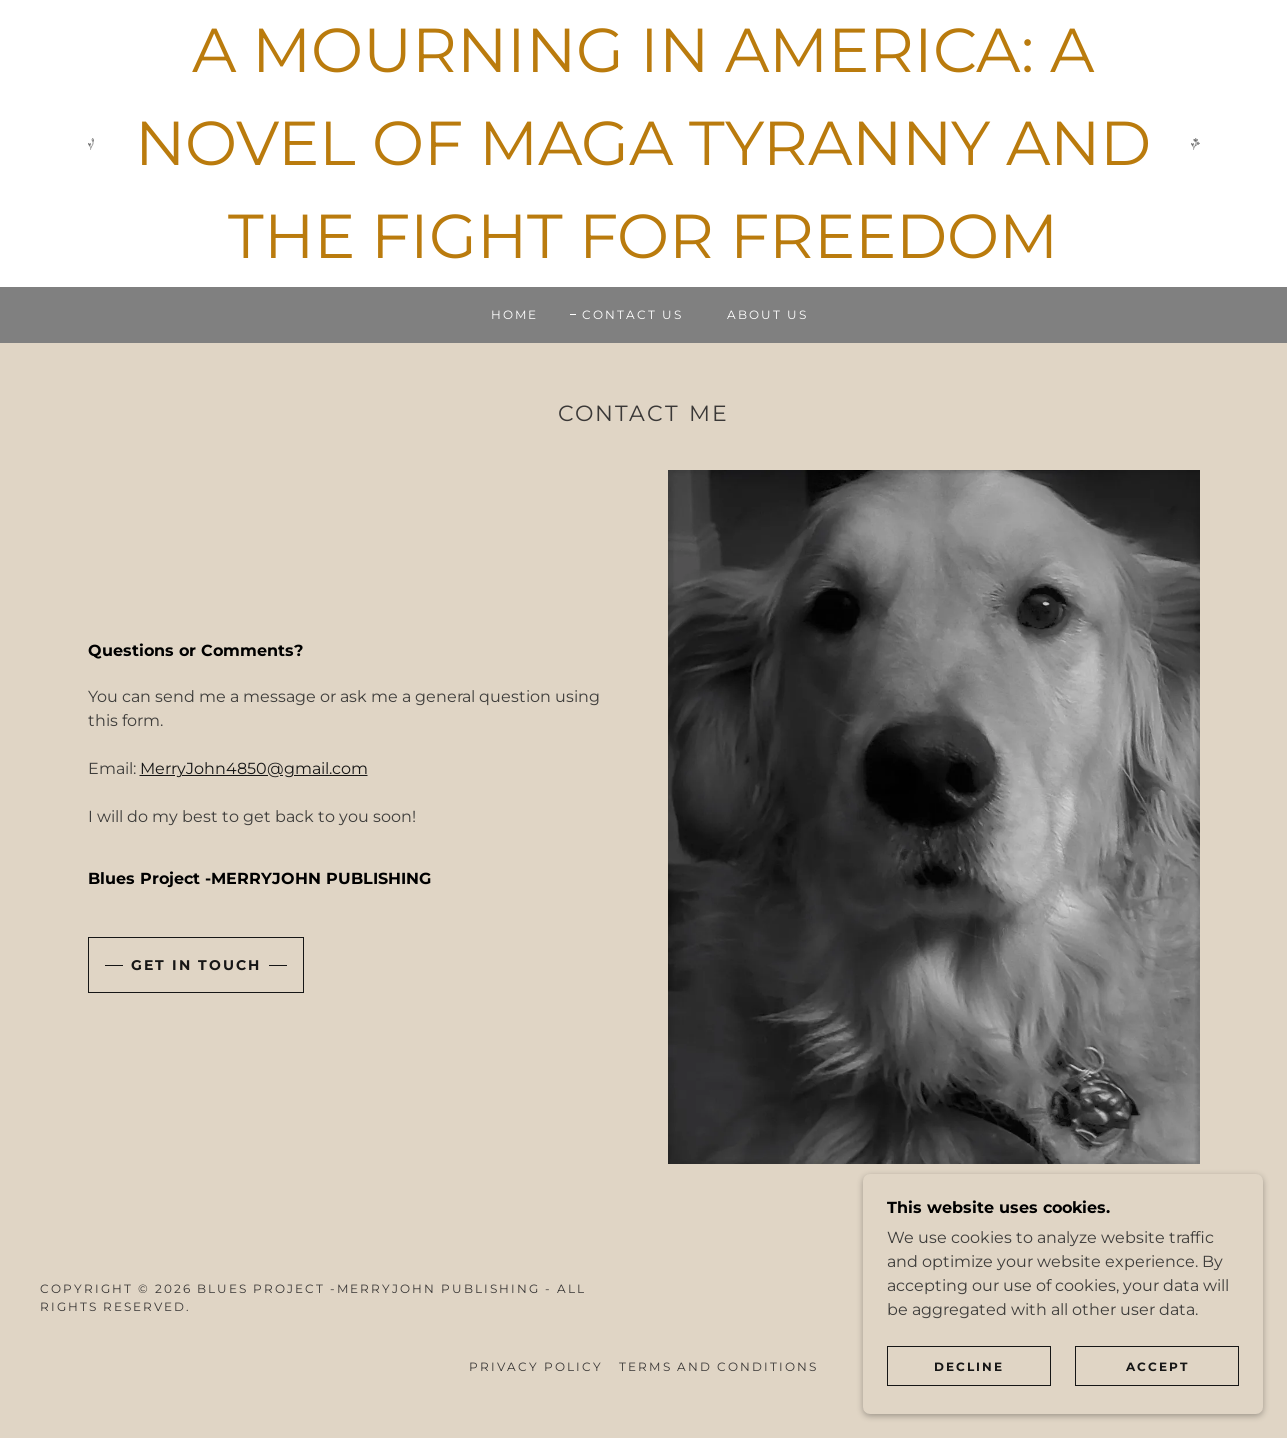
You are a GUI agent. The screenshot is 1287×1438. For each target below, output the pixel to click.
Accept (1157, 1366)
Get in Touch (196, 965)
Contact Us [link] (632, 314)
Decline (969, 1366)
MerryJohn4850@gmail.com (254, 768)
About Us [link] (767, 314)
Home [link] (514, 314)
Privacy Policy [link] (536, 1366)
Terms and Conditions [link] (718, 1366)
